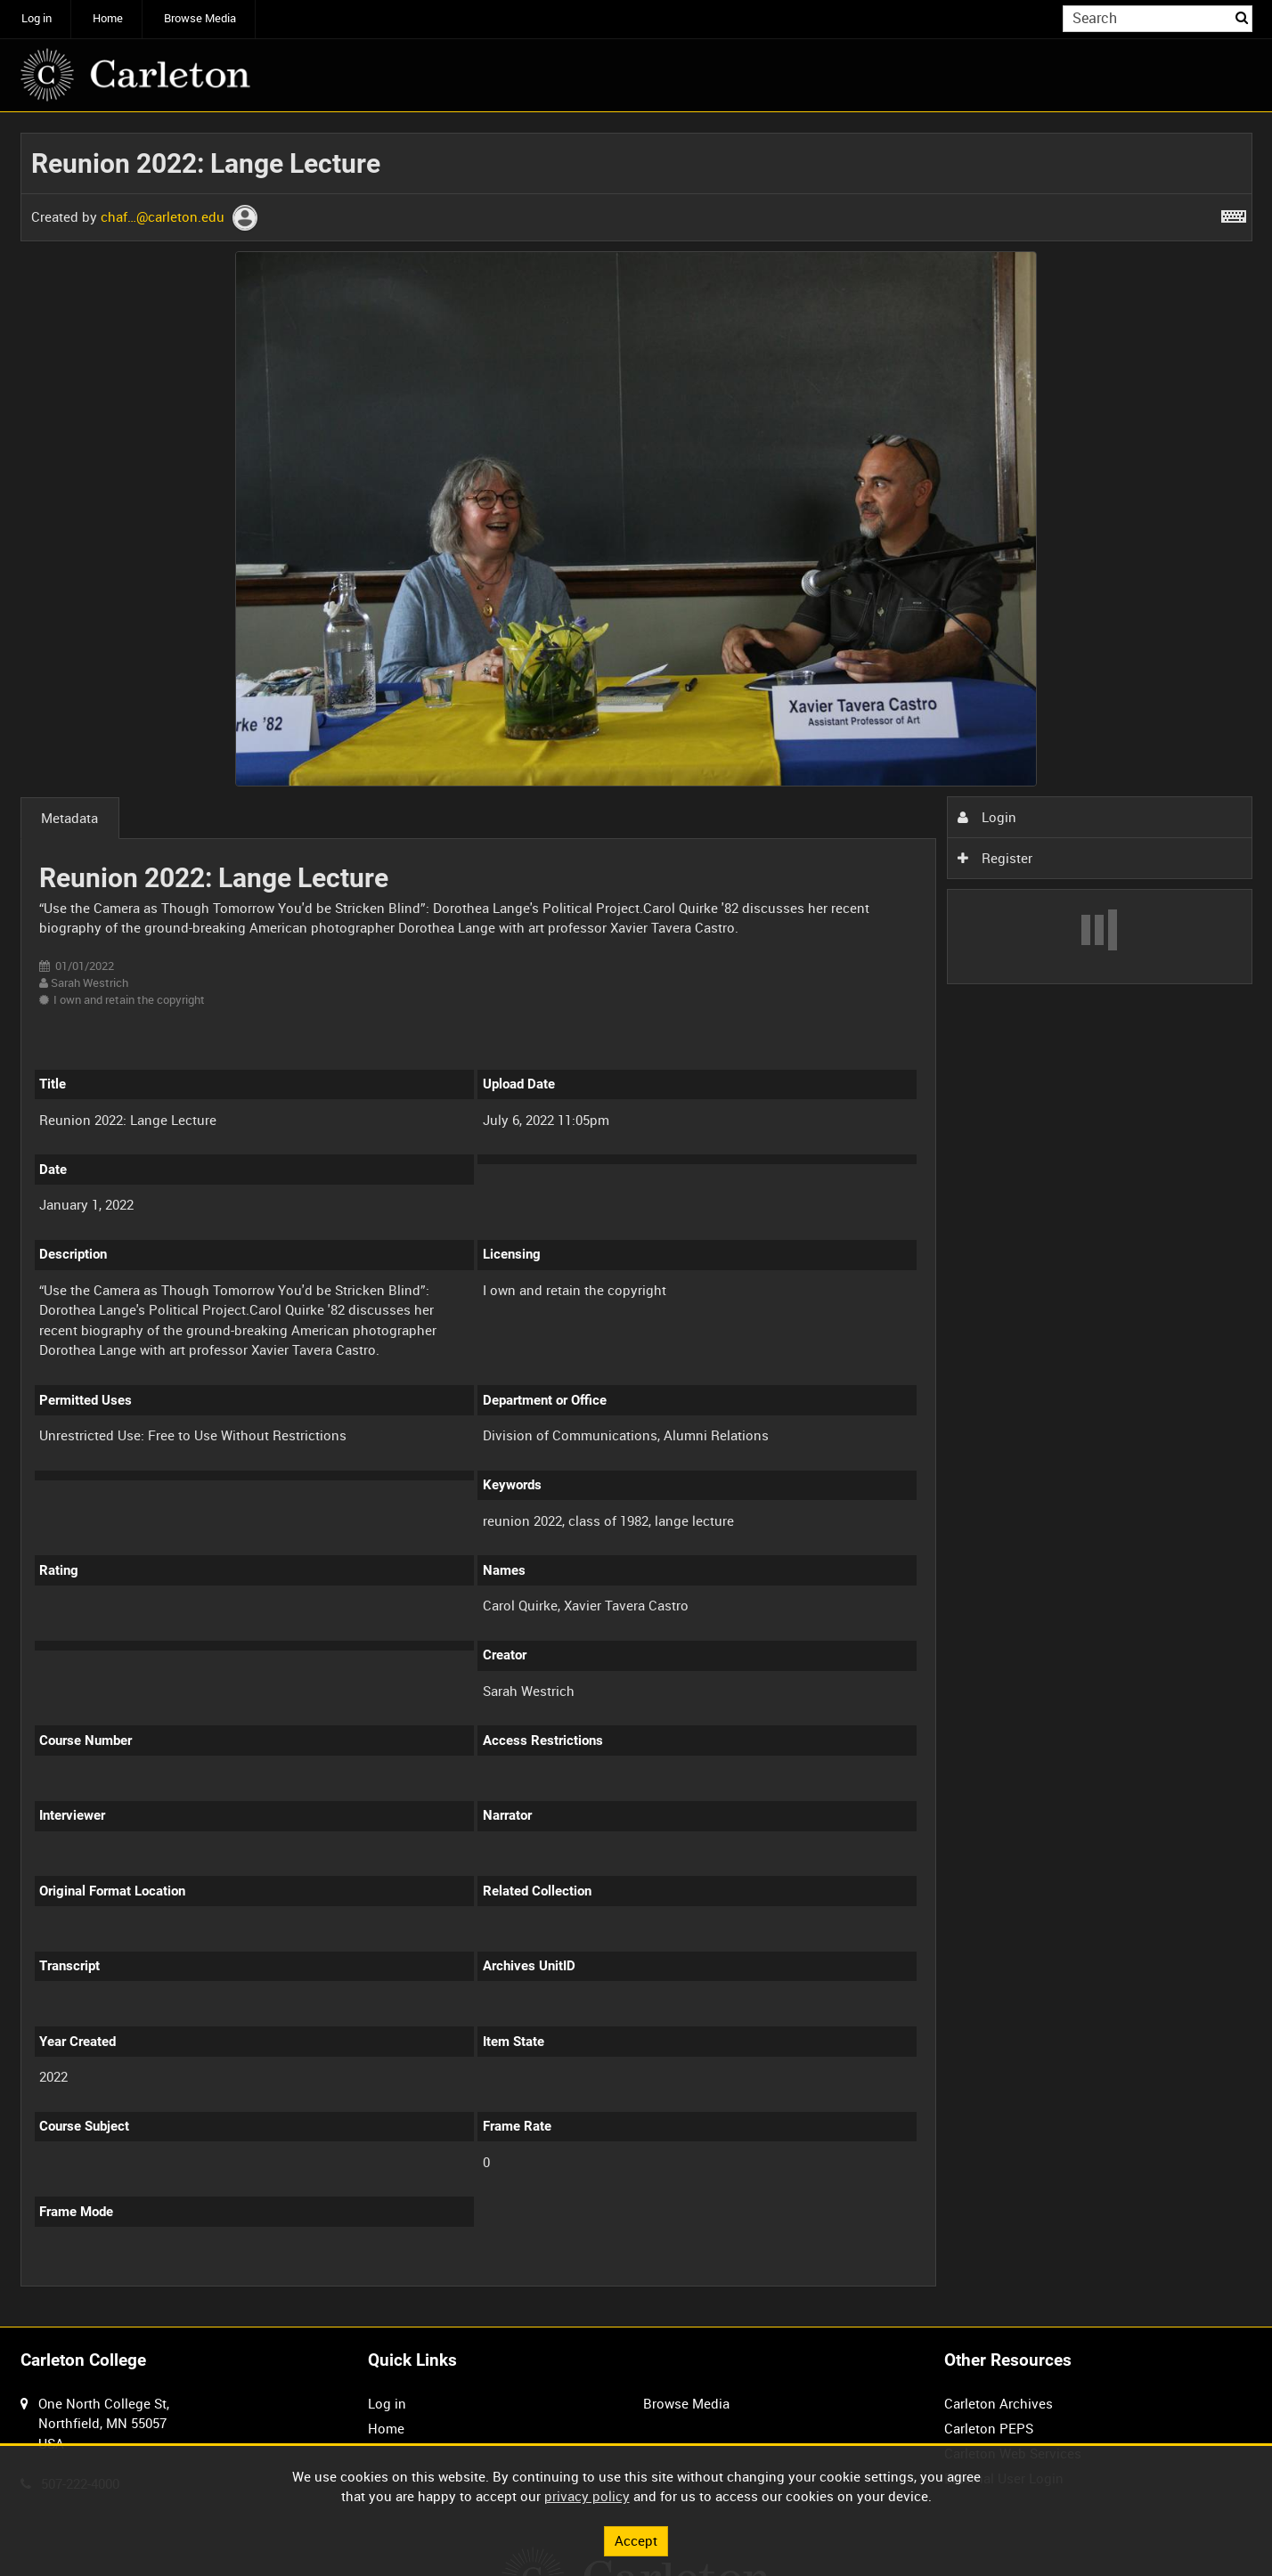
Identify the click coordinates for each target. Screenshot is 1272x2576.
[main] (636, 1219)
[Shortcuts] (1233, 213)
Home (108, 18)
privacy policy (587, 2496)
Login (987, 817)
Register (995, 858)
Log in (36, 18)
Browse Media (200, 18)
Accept (636, 2540)
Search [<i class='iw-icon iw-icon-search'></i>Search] (1241, 17)
